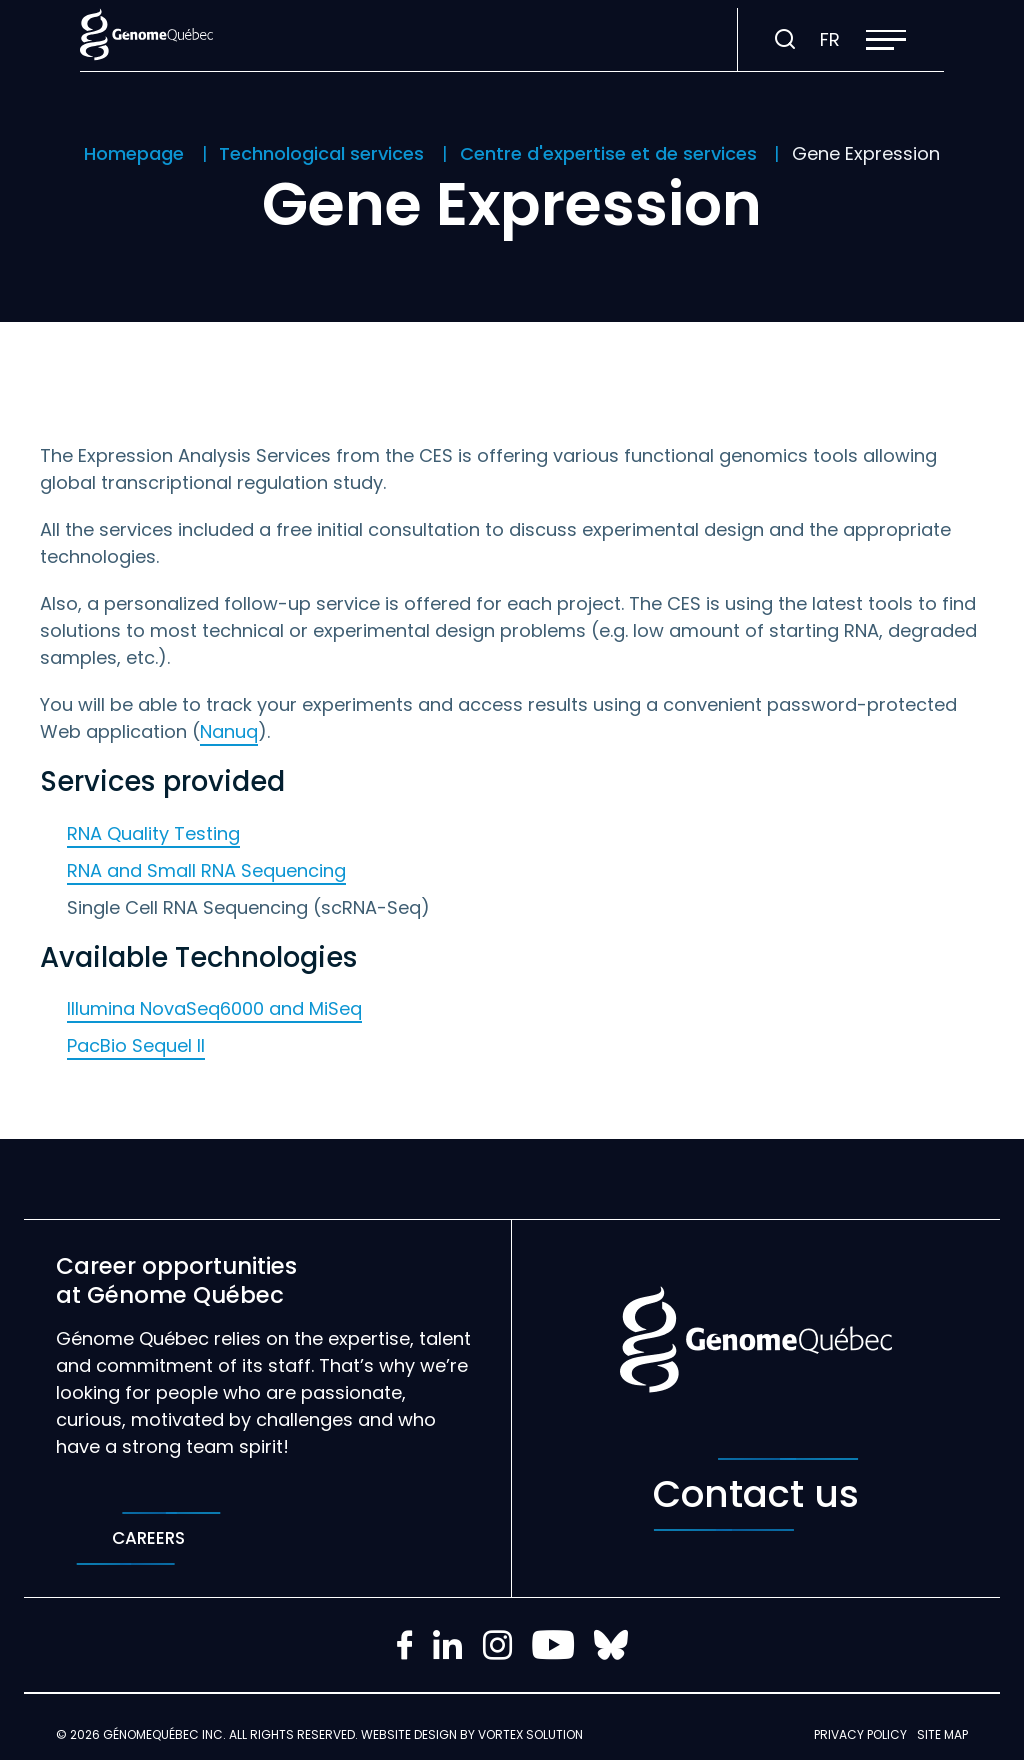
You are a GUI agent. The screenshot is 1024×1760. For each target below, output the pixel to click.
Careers (148, 1538)
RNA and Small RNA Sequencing (206, 870)
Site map (942, 1734)
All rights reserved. (293, 1734)
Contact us (756, 1494)
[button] (886, 40)
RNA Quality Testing (153, 833)
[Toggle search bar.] (785, 40)
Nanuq (229, 731)
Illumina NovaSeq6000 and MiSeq (214, 1008)
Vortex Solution (530, 1734)
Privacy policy (860, 1734)
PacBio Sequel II (136, 1045)
